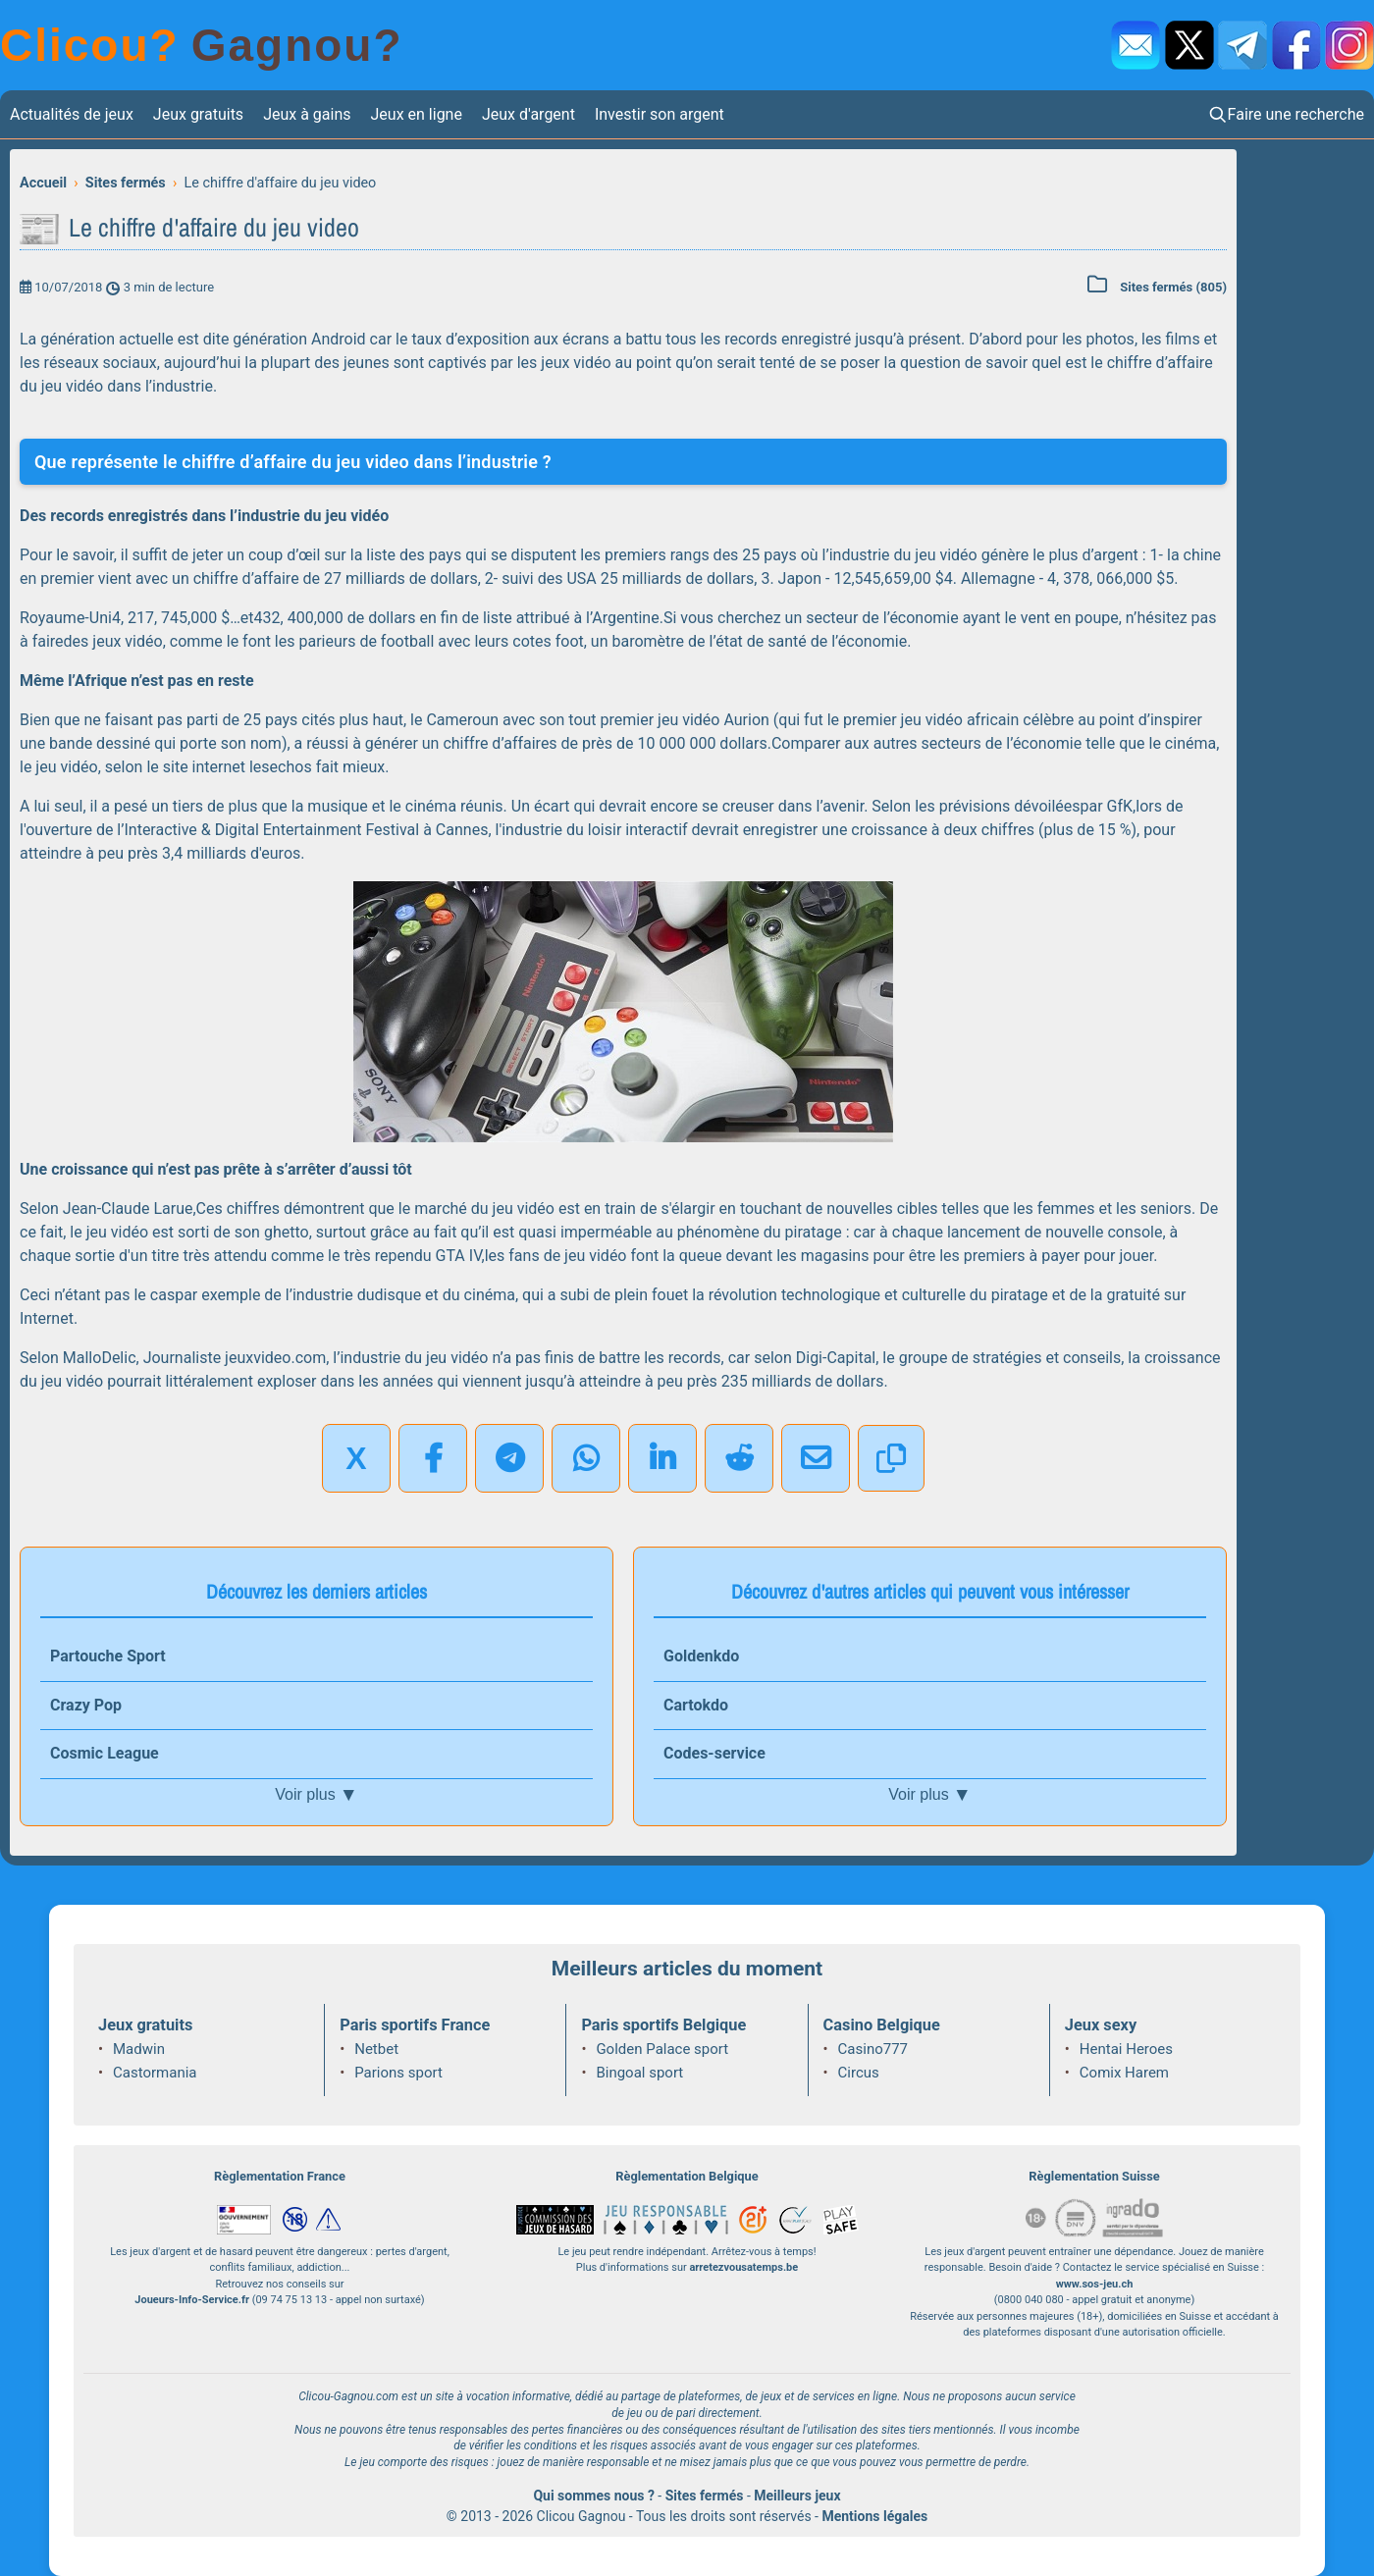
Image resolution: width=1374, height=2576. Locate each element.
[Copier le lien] (891, 1458)
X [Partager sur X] (355, 1458)
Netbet (376, 2049)
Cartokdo (695, 1705)
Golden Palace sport (662, 2049)
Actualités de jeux (71, 114)
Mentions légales (874, 2516)
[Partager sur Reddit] (739, 1458)
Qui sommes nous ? (593, 2495)
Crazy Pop (86, 1705)
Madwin (139, 2049)
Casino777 (873, 2049)
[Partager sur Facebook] (432, 1458)
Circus (858, 2072)
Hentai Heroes (1126, 2049)
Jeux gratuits (198, 114)
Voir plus (316, 1795)
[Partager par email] (815, 1458)
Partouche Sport (108, 1656)
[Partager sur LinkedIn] (662, 1458)
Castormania (154, 2072)
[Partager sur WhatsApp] (586, 1458)
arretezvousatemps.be (743, 2267)
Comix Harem (1124, 2072)
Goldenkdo (701, 1656)
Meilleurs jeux (797, 2495)
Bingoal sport (639, 2072)
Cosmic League (104, 1753)
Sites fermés (704, 2495)
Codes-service (714, 1753)
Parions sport (398, 2072)
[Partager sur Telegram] (509, 1458)
